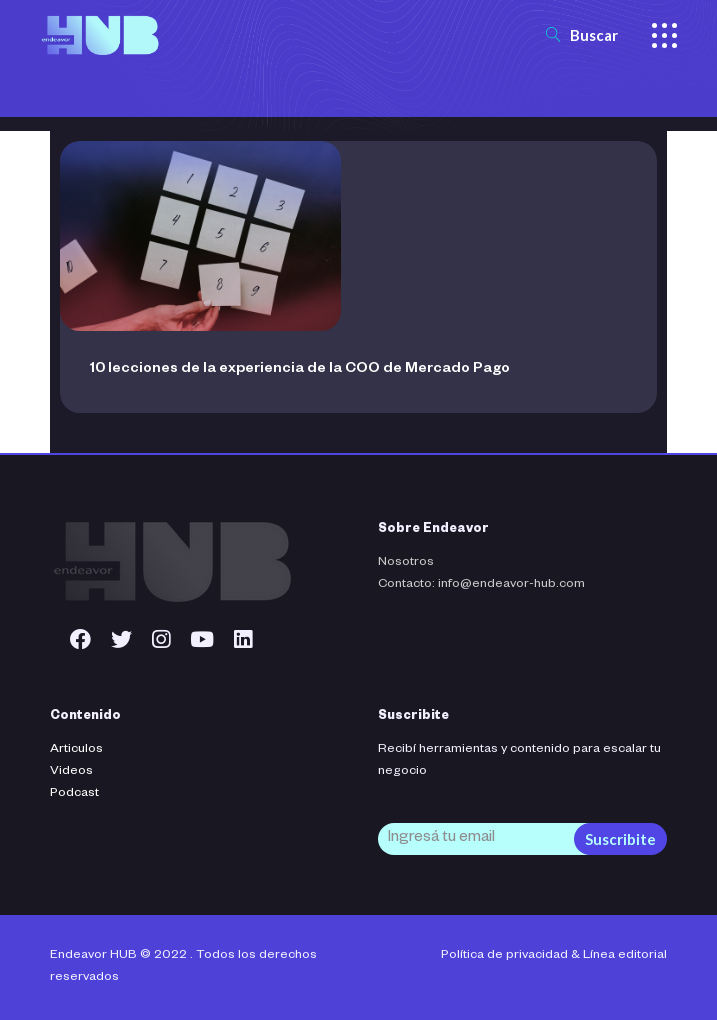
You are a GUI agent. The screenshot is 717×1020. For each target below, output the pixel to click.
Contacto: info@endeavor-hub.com (481, 585)
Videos (71, 772)
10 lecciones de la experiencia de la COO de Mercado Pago (300, 370)
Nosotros (406, 563)
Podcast (74, 794)
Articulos (76, 750)
